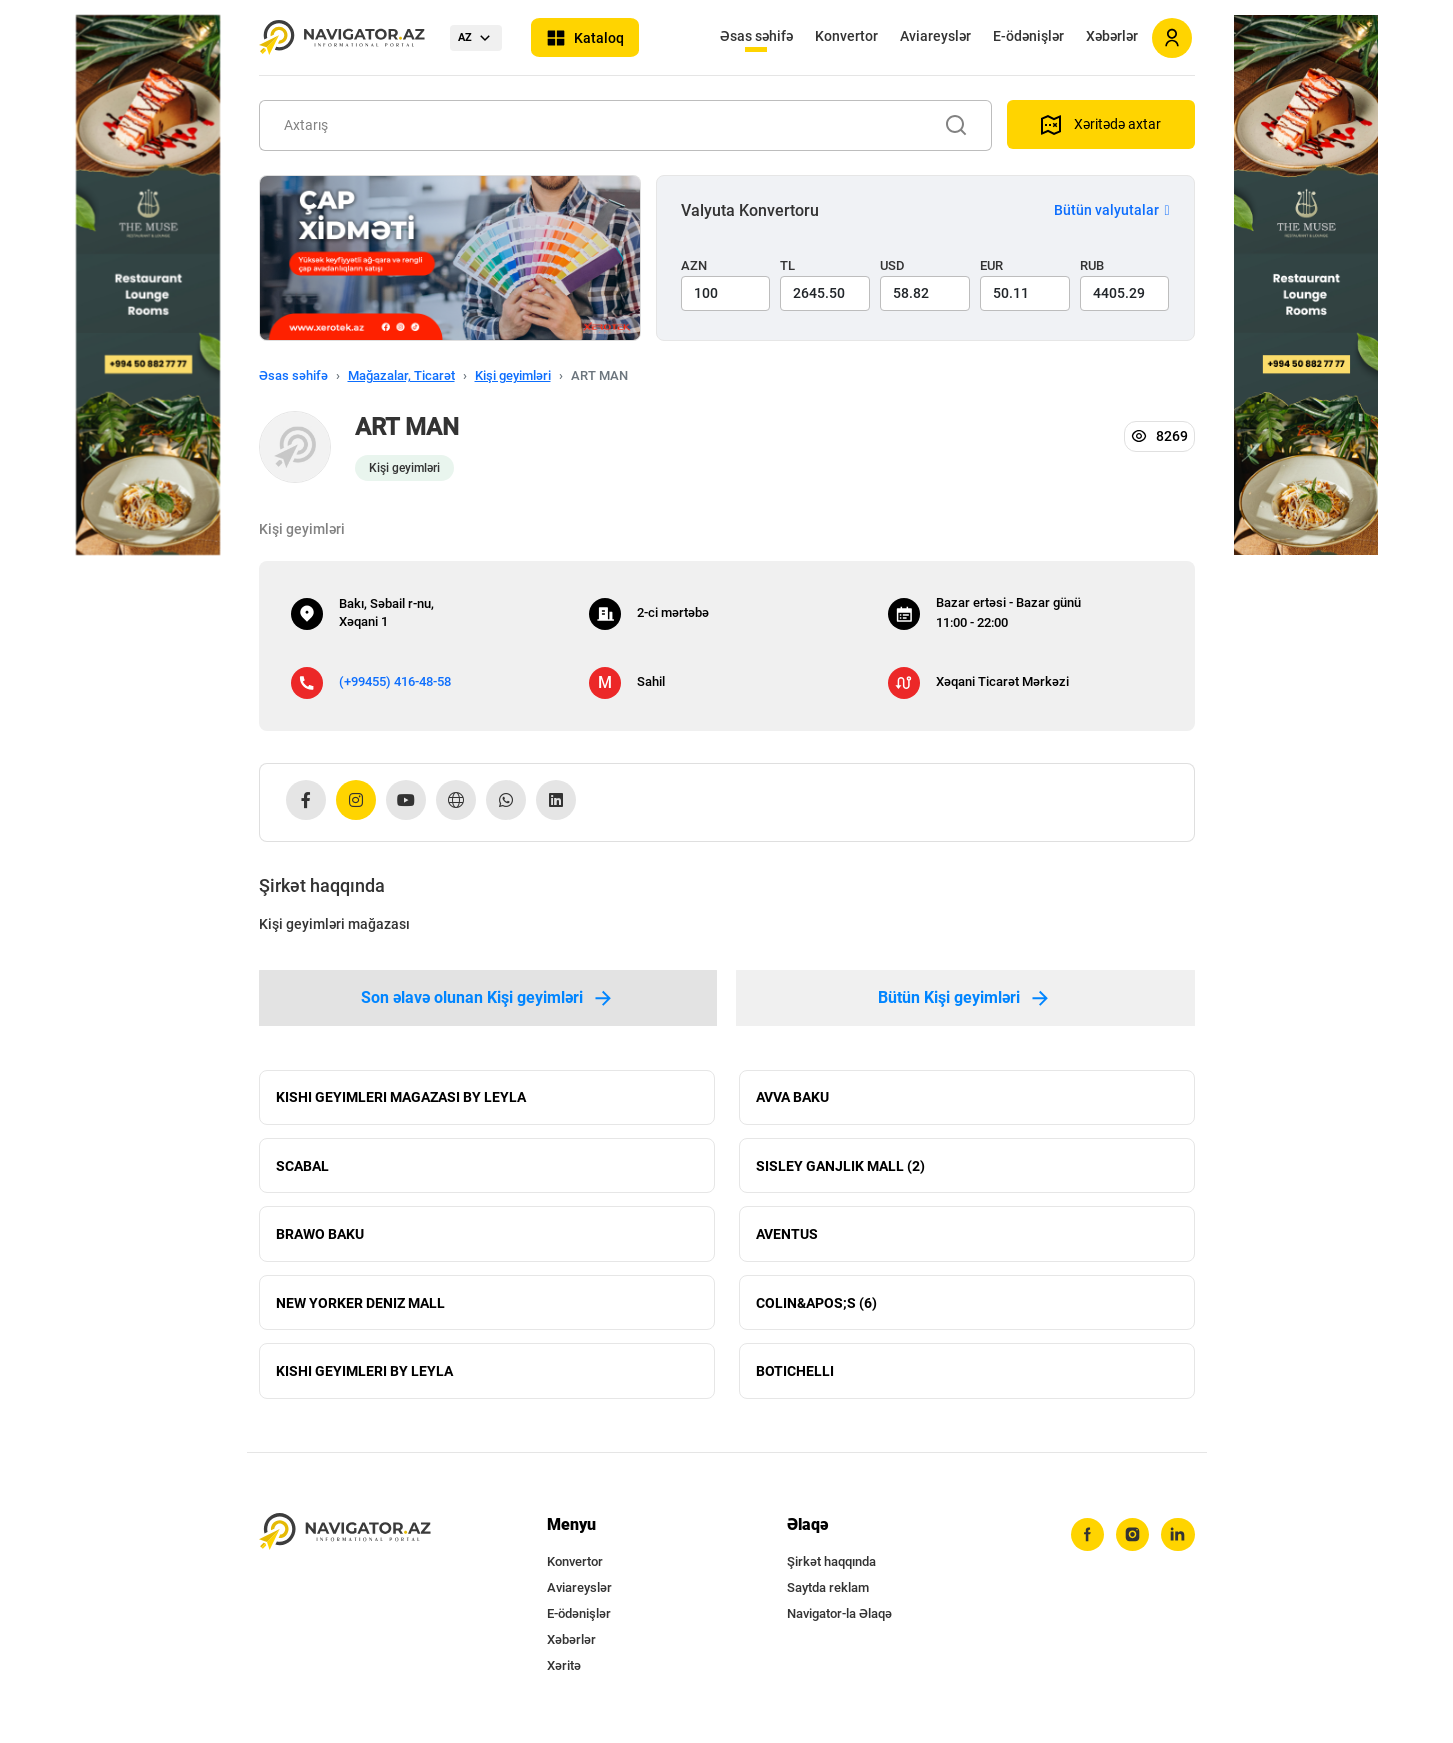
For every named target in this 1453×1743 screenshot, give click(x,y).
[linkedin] (1178, 1543)
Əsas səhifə (756, 36)
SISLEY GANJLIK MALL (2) (840, 1168)
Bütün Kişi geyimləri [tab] (965, 998)
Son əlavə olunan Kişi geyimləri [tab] (488, 998)
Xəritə (564, 1673)
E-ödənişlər (1028, 36)
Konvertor (846, 36)
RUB (1092, 265)
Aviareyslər (935, 36)
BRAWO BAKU (320, 1238)
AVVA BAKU (792, 1098)
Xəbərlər (1112, 36)
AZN (694, 265)
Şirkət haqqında (831, 1569)
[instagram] (1132, 1543)
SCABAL (302, 1168)
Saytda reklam (828, 1595)
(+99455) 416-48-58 (395, 681)
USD (892, 265)
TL (787, 265)
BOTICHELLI (795, 1378)
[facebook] (1086, 1543)
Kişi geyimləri (513, 375)
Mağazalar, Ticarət (401, 375)
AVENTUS (787, 1238)
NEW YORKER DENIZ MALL (360, 1308)
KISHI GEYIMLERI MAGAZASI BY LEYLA (401, 1098)
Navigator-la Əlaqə (839, 1621)
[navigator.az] (345, 1539)
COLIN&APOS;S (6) (816, 1308)
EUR (991, 265)
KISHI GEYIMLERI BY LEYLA (364, 1378)
